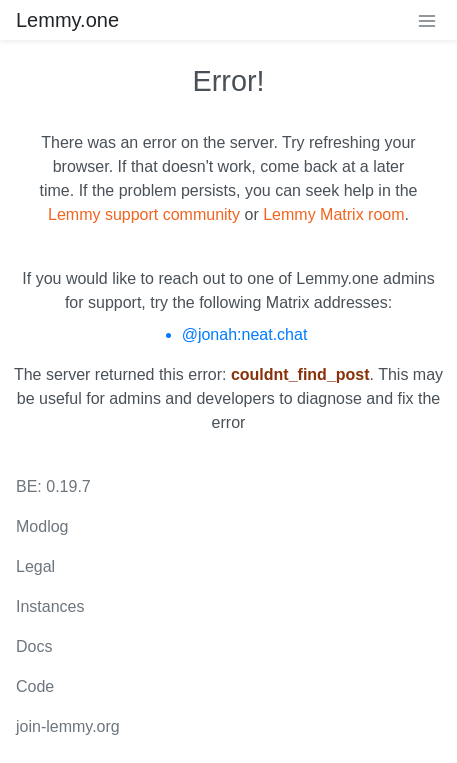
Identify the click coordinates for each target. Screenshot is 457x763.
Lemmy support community (144, 214)
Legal (35, 566)
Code (35, 686)
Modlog (42, 526)
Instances (50, 606)
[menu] (427, 20)
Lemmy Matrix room (333, 214)
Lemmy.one (67, 20)
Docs (34, 646)
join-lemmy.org (68, 726)
